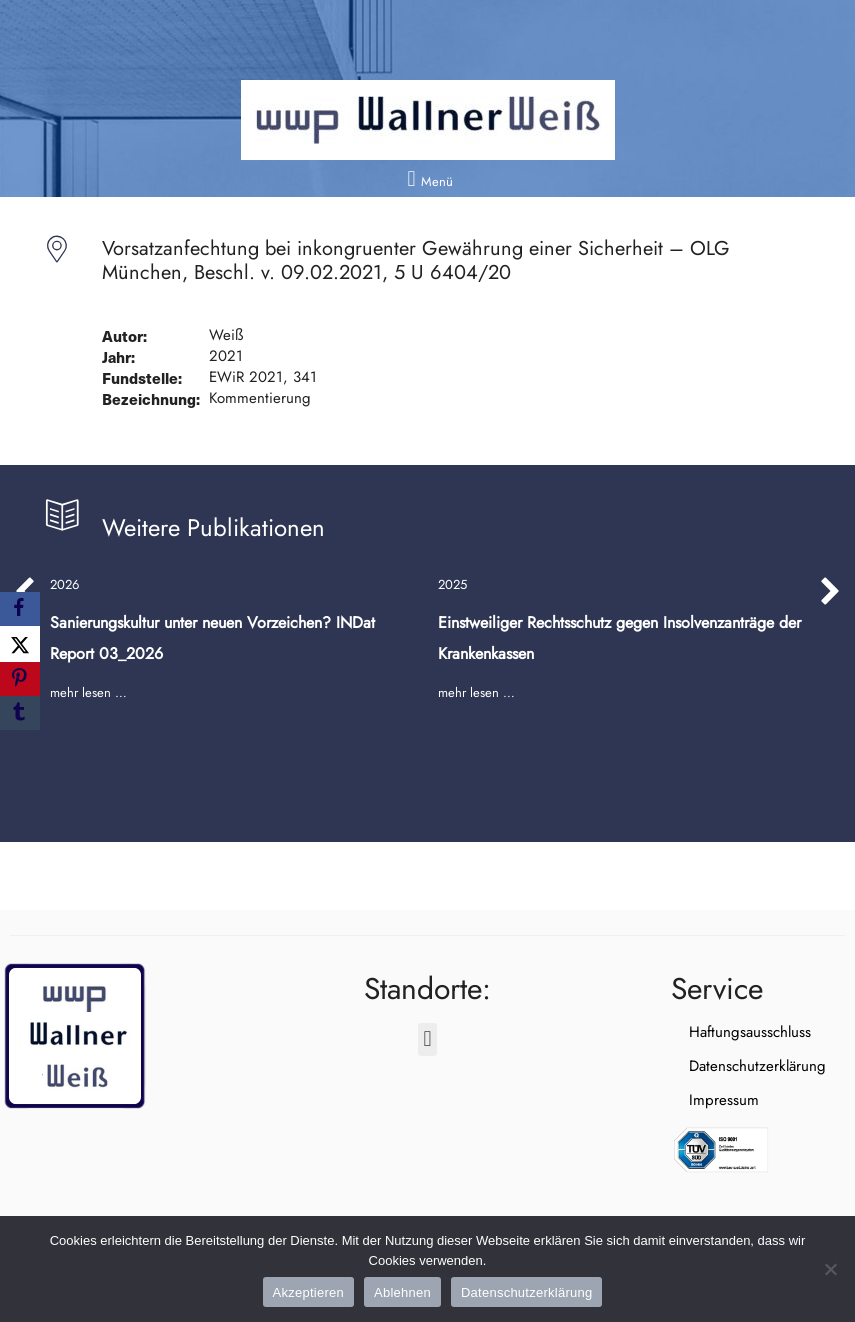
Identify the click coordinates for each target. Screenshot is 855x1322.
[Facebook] (20, 609)
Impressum (706, 1100)
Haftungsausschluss (732, 1032)
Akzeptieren (308, 1292)
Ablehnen (402, 1292)
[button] (427, 178)
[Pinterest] (20, 679)
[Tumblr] (20, 713)
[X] (20, 644)
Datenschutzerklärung (739, 1066)
